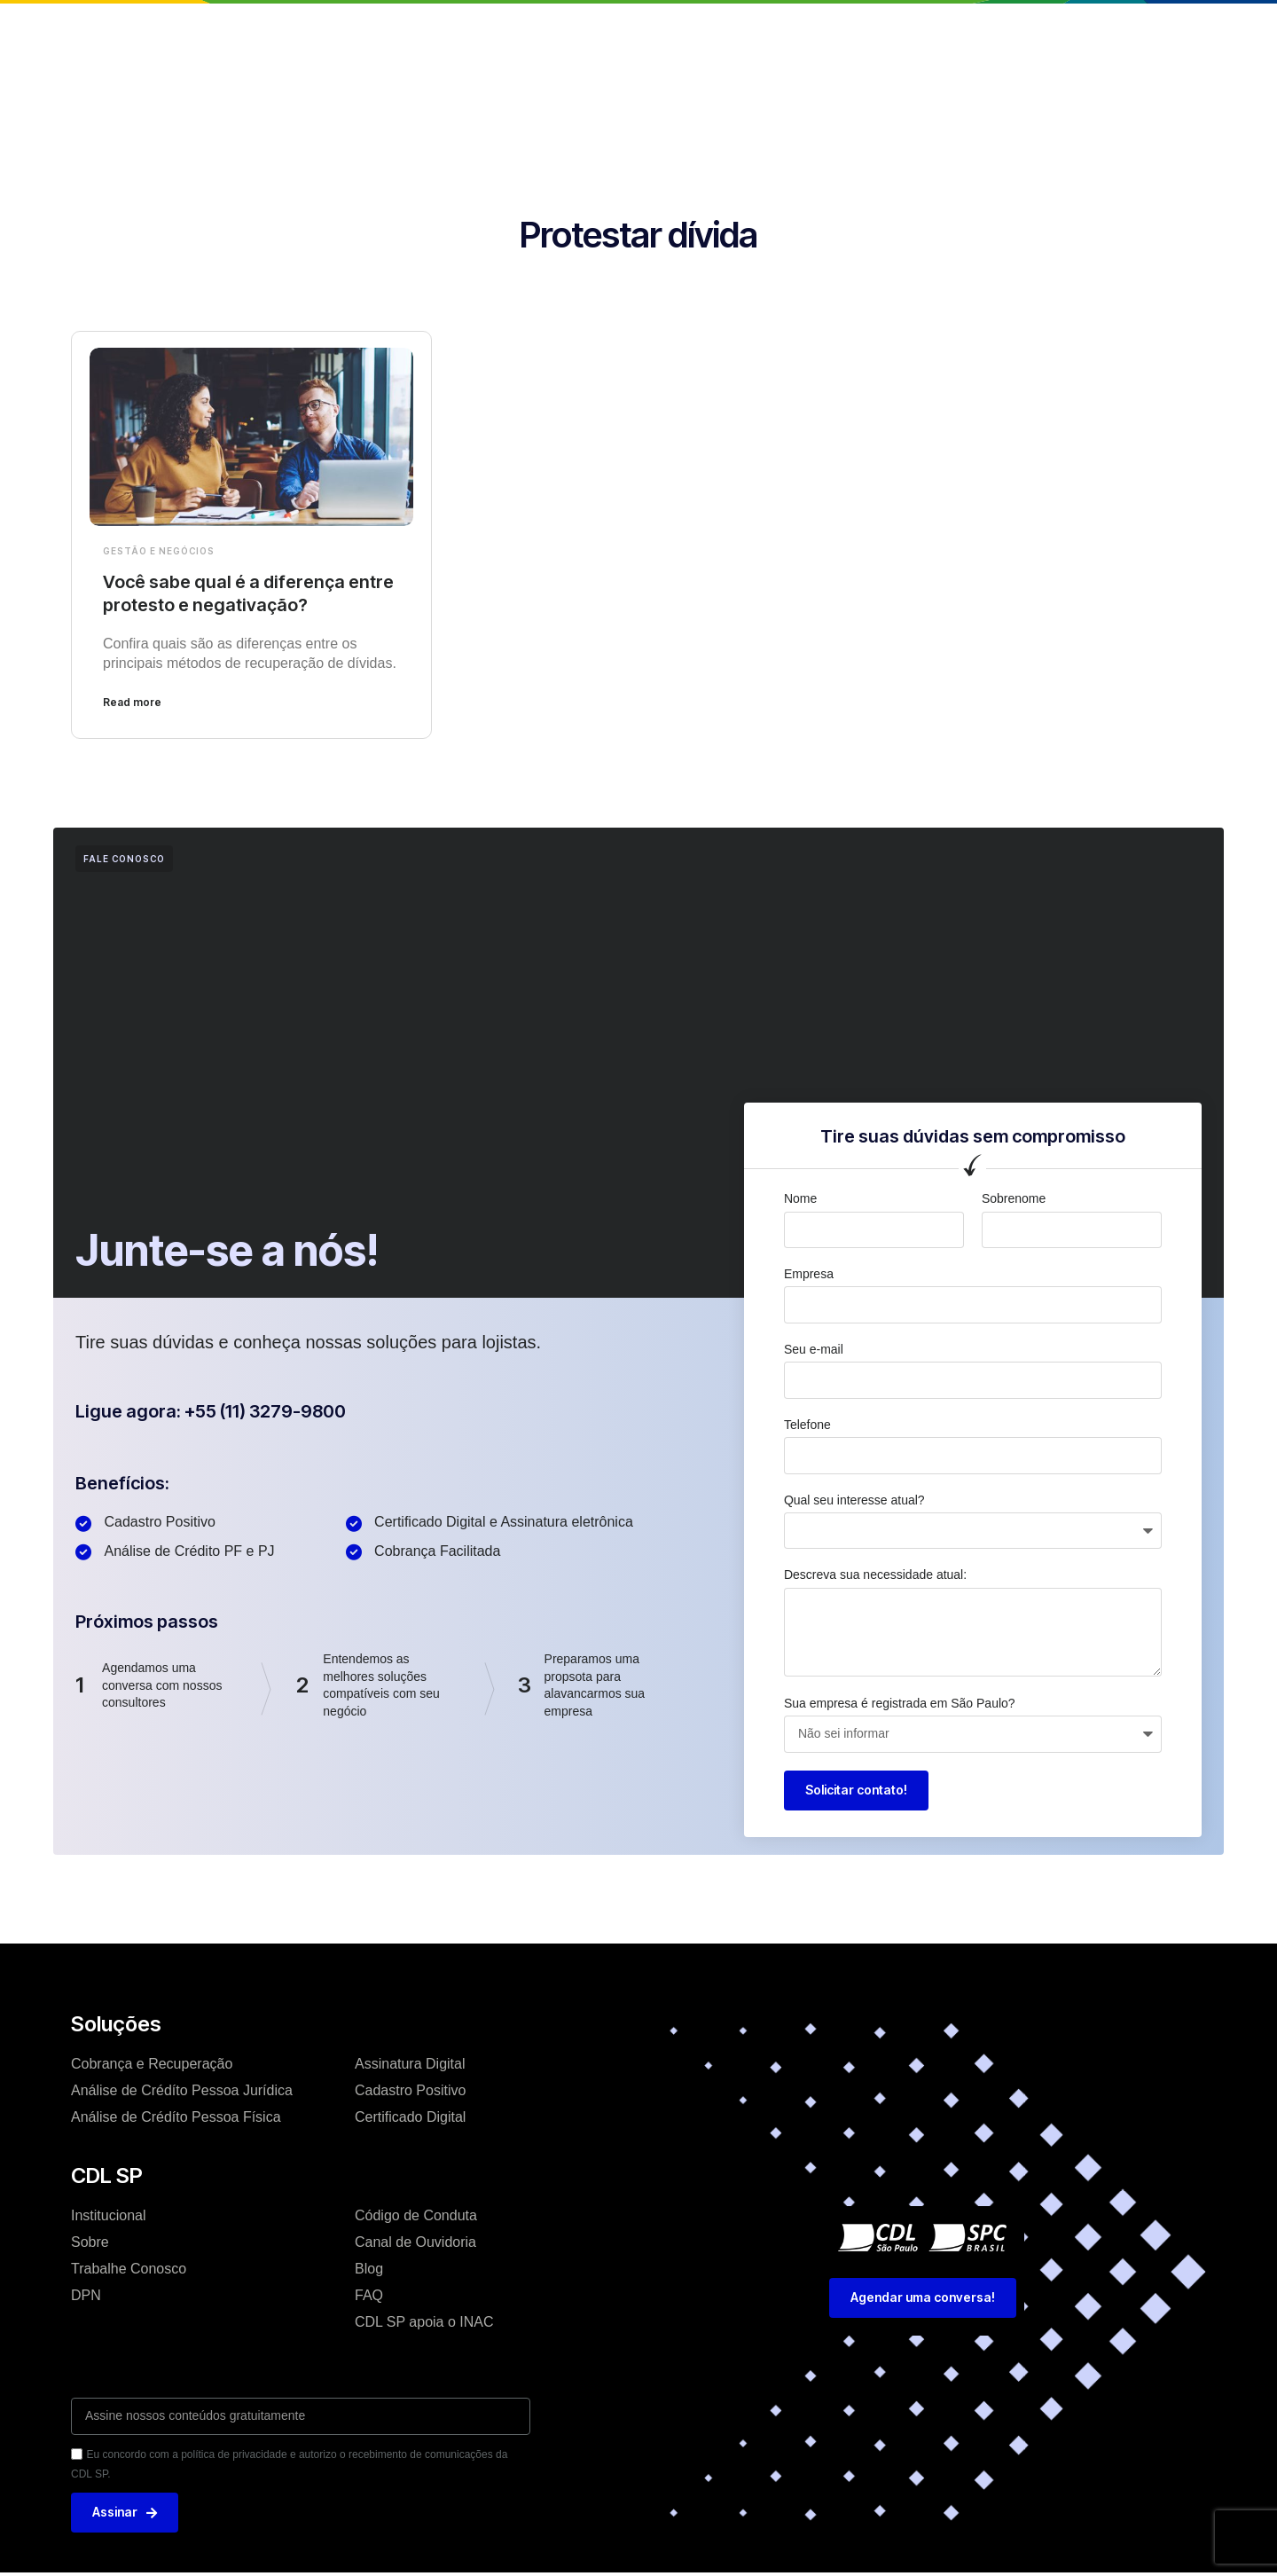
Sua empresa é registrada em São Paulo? (899, 1703)
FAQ (369, 2295)
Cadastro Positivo (410, 2090)
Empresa (809, 1274)
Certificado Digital (410, 2116)
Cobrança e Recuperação (151, 2063)
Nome (800, 1198)
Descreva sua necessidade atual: (875, 1574)
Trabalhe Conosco (128, 2268)
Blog (668, 30)
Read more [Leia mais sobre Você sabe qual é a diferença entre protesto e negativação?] (132, 702)
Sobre (90, 2242)
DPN (86, 2295)
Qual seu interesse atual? (854, 1500)
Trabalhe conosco (771, 30)
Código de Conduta (416, 2215)
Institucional (420, 30)
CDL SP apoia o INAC (424, 2321)
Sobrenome (1014, 1198)
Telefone (807, 1425)
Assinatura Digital (410, 2063)
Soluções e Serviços (556, 30)
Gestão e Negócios (159, 551)
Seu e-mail (813, 1349)
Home (333, 30)
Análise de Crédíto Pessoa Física (176, 2116)
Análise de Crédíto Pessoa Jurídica (182, 2090)
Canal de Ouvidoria (415, 2242)
